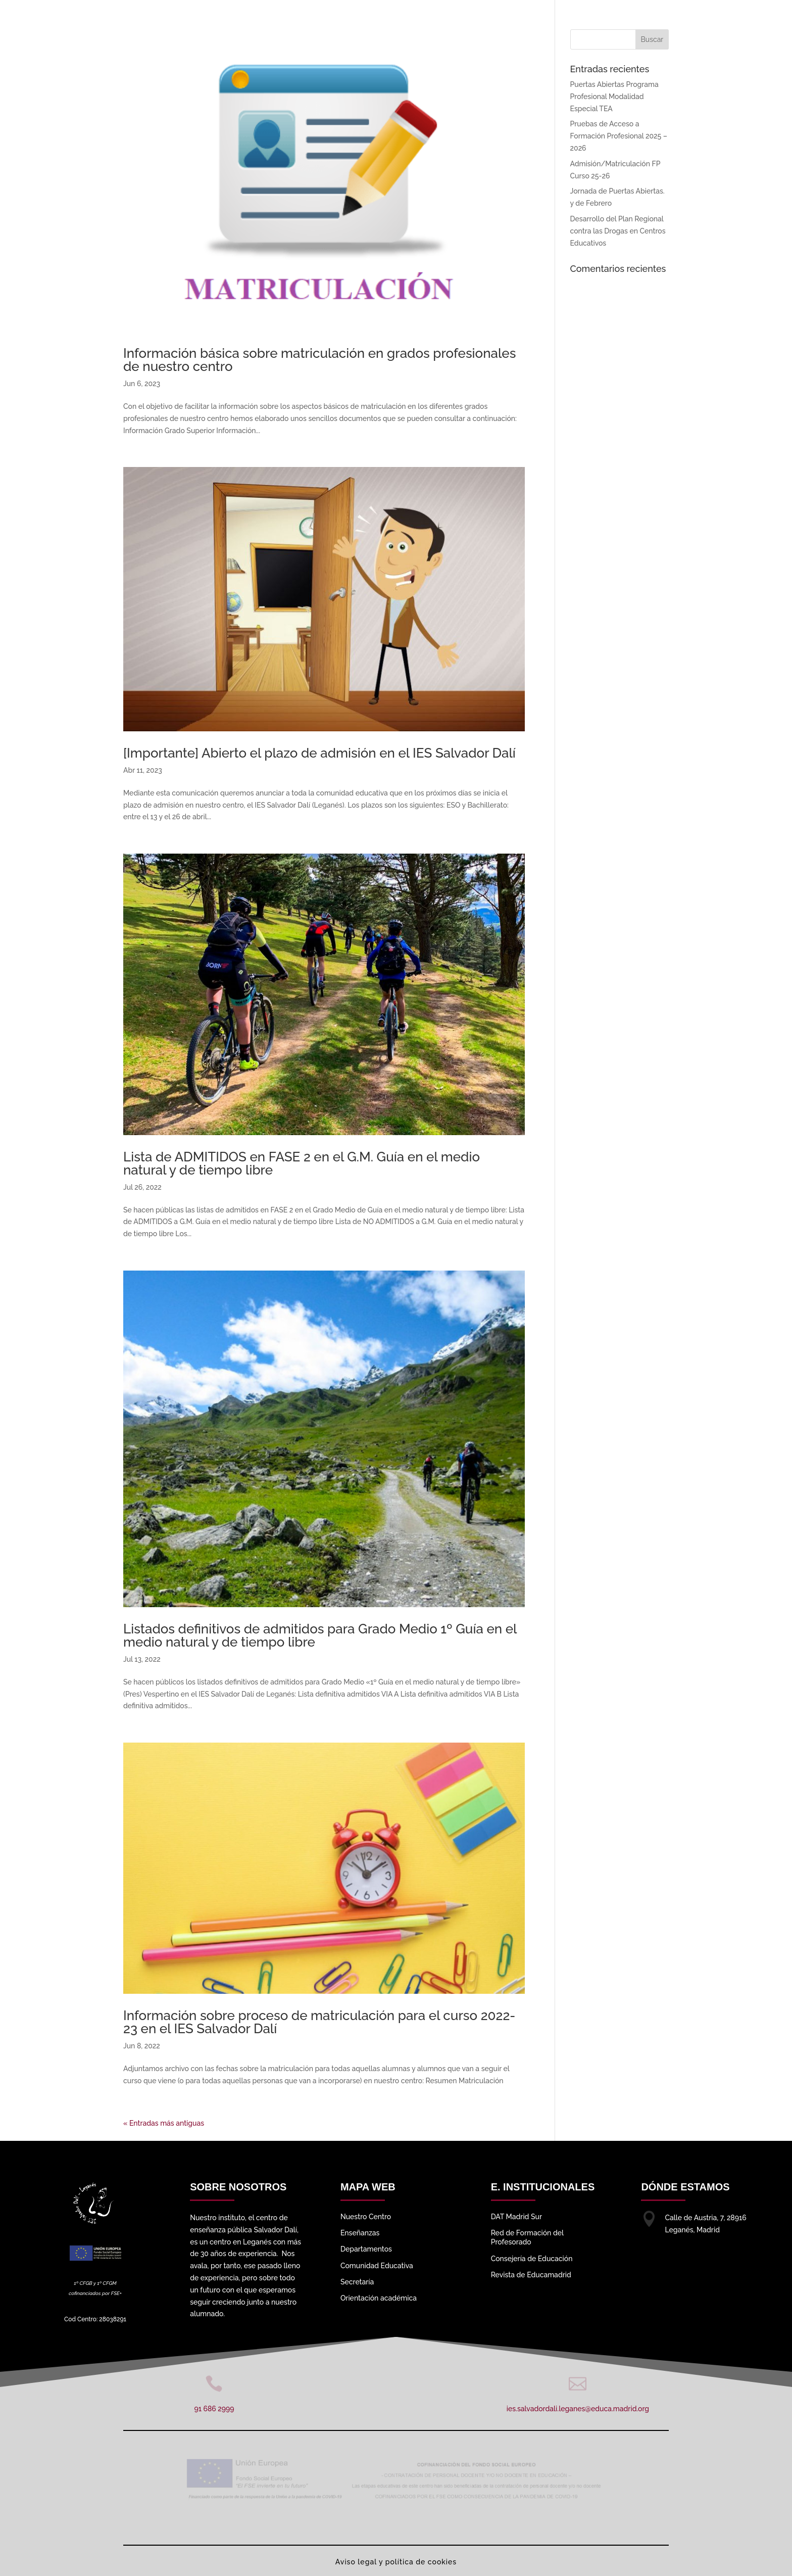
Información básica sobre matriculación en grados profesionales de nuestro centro (319, 360)
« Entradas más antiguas (163, 2123)
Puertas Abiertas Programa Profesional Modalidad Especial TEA (614, 96)
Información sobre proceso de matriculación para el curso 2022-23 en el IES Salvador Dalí (319, 2022)
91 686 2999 (214, 2409)
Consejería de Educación (532, 2259)
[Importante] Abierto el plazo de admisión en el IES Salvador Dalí (319, 753)
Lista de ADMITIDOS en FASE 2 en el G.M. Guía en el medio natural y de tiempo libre (301, 1163)
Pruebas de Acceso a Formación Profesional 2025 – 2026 (618, 136)
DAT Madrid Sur (516, 2217)
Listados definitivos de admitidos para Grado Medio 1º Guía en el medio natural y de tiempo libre (320, 1635)
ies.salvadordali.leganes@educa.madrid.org (578, 2409)
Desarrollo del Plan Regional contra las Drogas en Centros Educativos (618, 231)
